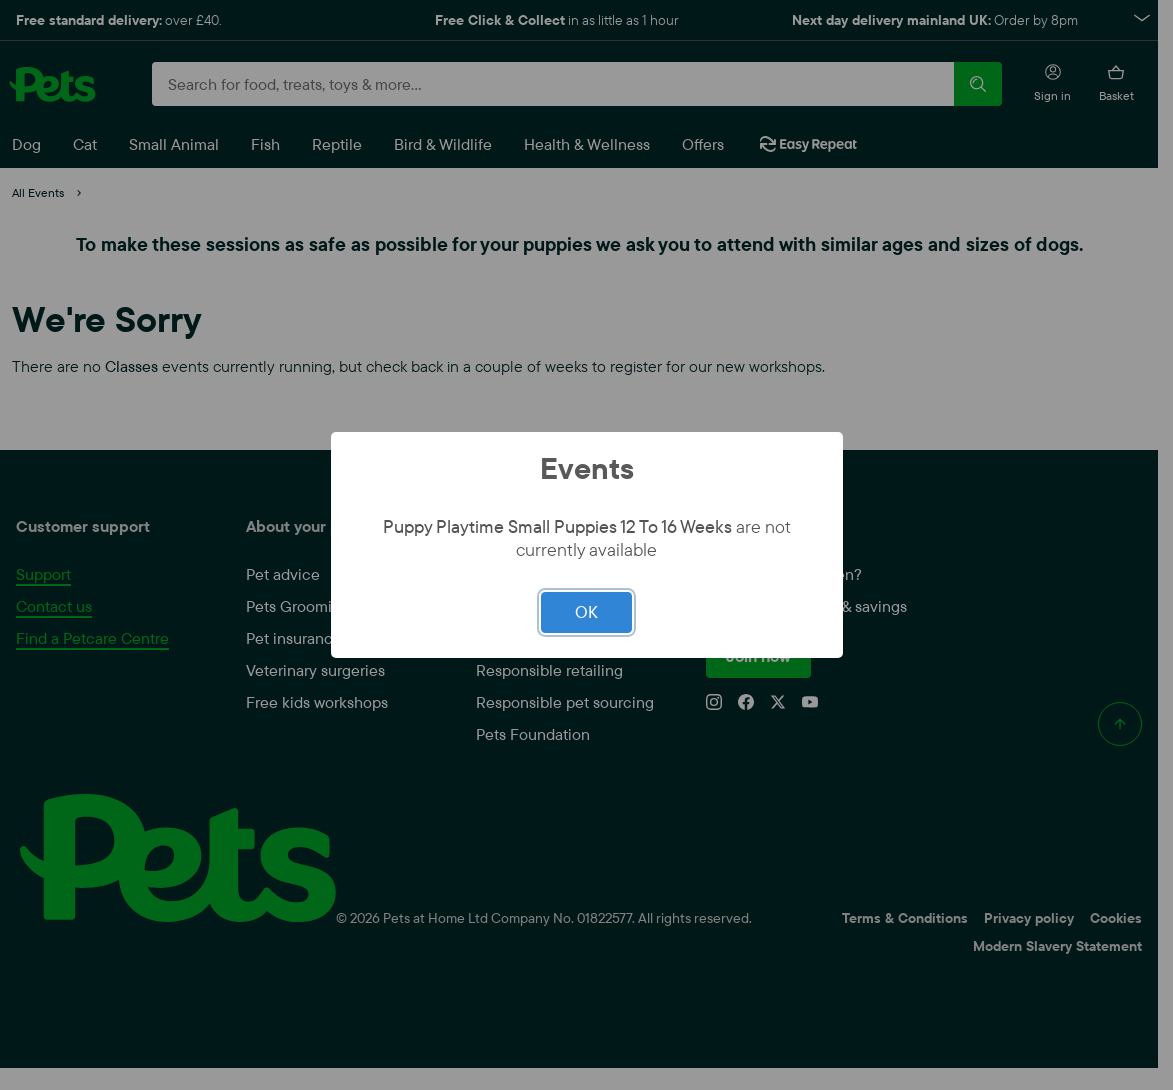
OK (586, 611)
